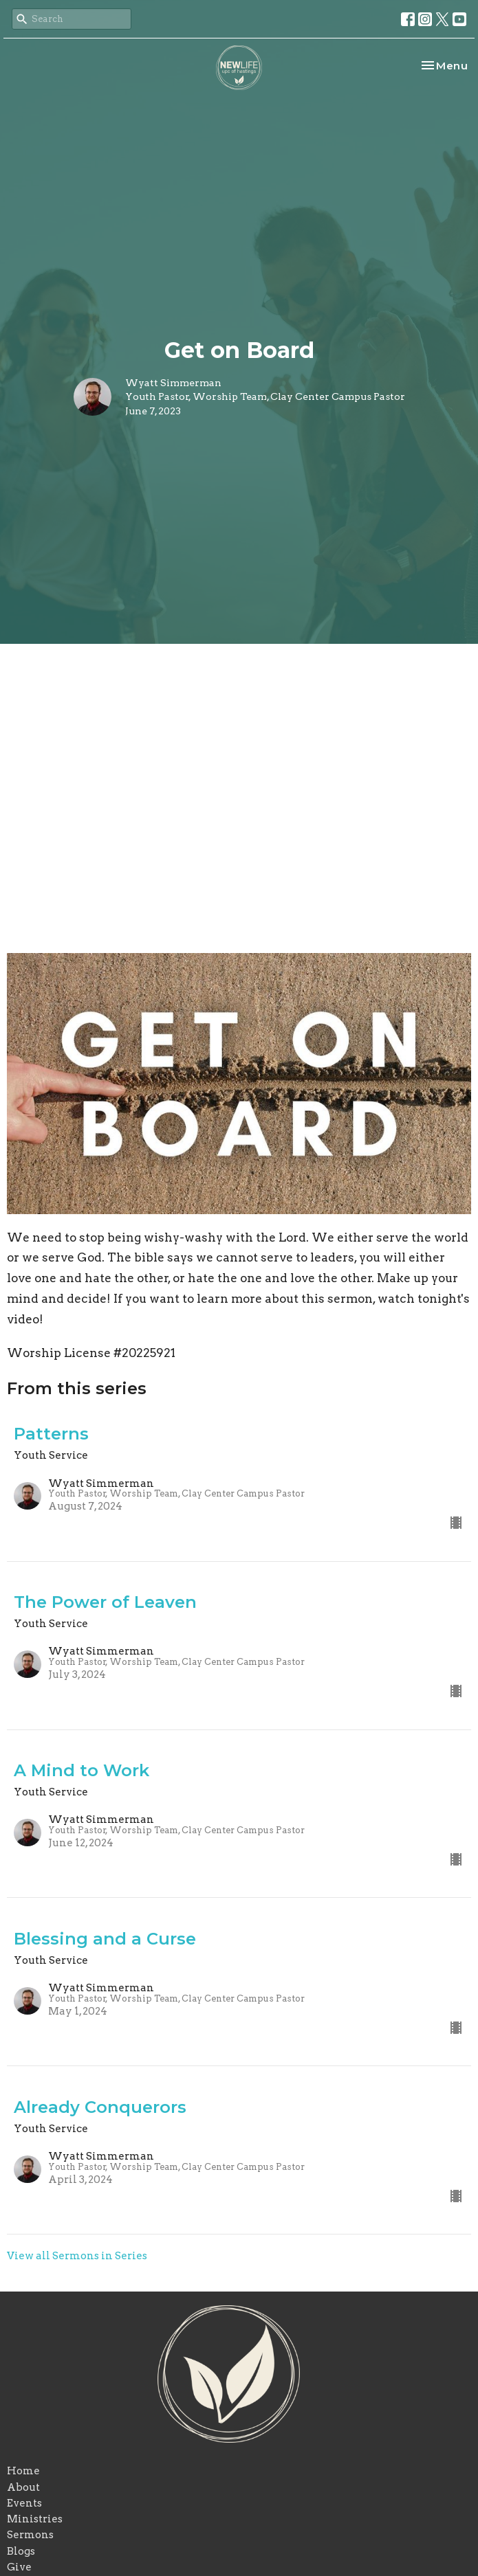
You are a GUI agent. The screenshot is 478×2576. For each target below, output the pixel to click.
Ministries (35, 2519)
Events (24, 2503)
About (23, 2487)
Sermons (30, 2535)
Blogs (21, 2551)
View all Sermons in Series (77, 2256)
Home (23, 2471)
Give (19, 2567)
